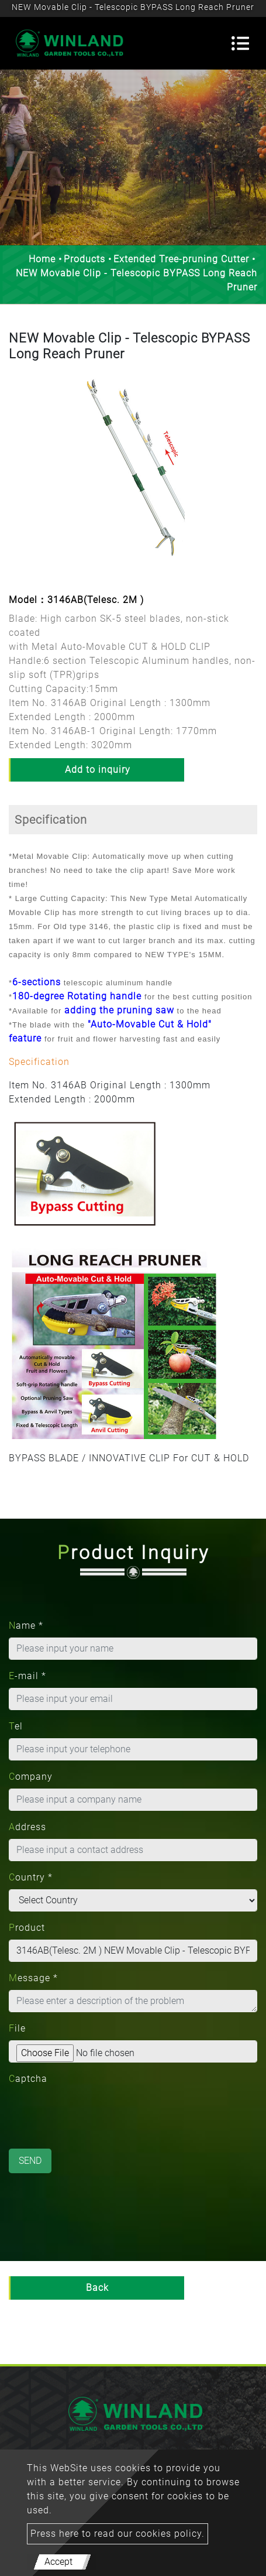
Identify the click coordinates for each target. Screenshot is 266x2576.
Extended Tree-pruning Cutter (181, 259)
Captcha (28, 2078)
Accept (58, 2561)
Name (26, 1625)
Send (30, 2160)
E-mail (27, 1675)
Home (42, 259)
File (17, 2028)
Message (33, 1978)
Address (27, 1826)
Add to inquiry (97, 769)
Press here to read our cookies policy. (117, 2533)
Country (31, 1877)
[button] (17, 479)
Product (27, 1927)
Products (84, 259)
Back (97, 2287)
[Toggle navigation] (240, 43)
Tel (16, 1726)
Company (31, 1776)
